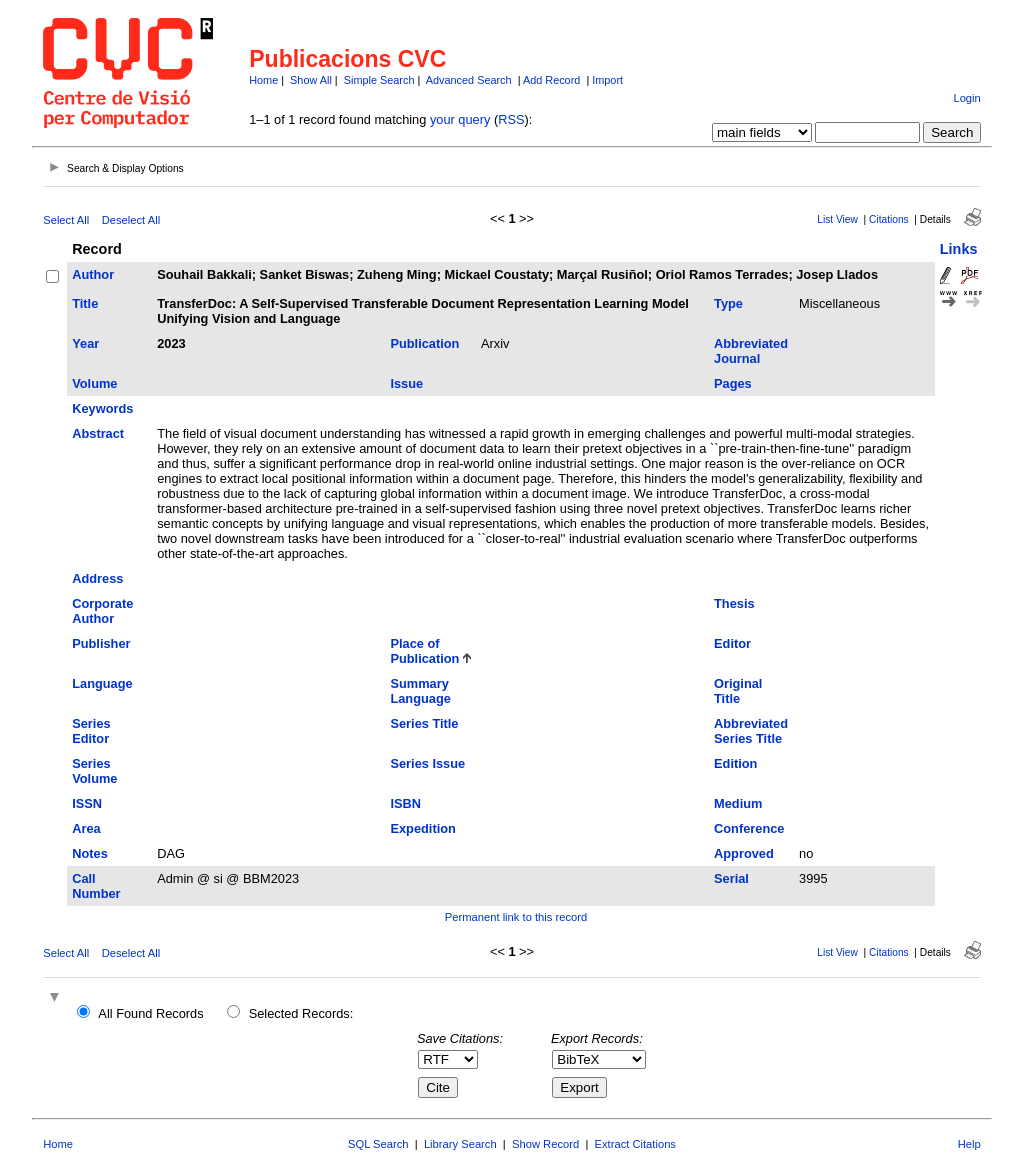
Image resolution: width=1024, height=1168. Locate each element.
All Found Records (150, 1013)
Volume (94, 383)
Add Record (551, 80)
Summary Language (420, 691)
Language (102, 683)
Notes (90, 853)
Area (86, 828)
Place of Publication (424, 651)
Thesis (734, 603)
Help (969, 1144)
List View (837, 219)
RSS (511, 119)
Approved (744, 853)
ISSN (87, 803)
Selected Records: (301, 1013)
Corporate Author (102, 611)
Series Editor (91, 731)
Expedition (422, 828)
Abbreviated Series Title (751, 731)
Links (959, 249)
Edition (735, 763)
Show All (311, 80)
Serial (731, 878)
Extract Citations (635, 1144)
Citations (889, 219)
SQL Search (378, 1144)
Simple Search (379, 80)
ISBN (405, 803)
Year (85, 343)
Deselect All (131, 220)
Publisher (101, 643)
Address (97, 578)
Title (85, 303)
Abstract (98, 433)
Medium (738, 803)
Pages (733, 383)
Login (966, 98)
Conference (749, 828)
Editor (732, 643)
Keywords (102, 408)
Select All (66, 220)
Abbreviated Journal (751, 351)
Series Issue (427, 763)
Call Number (96, 886)
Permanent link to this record (516, 917)
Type (728, 303)
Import (607, 80)
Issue (406, 383)
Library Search (460, 1144)
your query (460, 119)
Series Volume (94, 771)
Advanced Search (469, 80)
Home (263, 80)
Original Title (738, 691)
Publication (424, 343)
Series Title (424, 723)
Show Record (545, 1144)
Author (93, 274)
